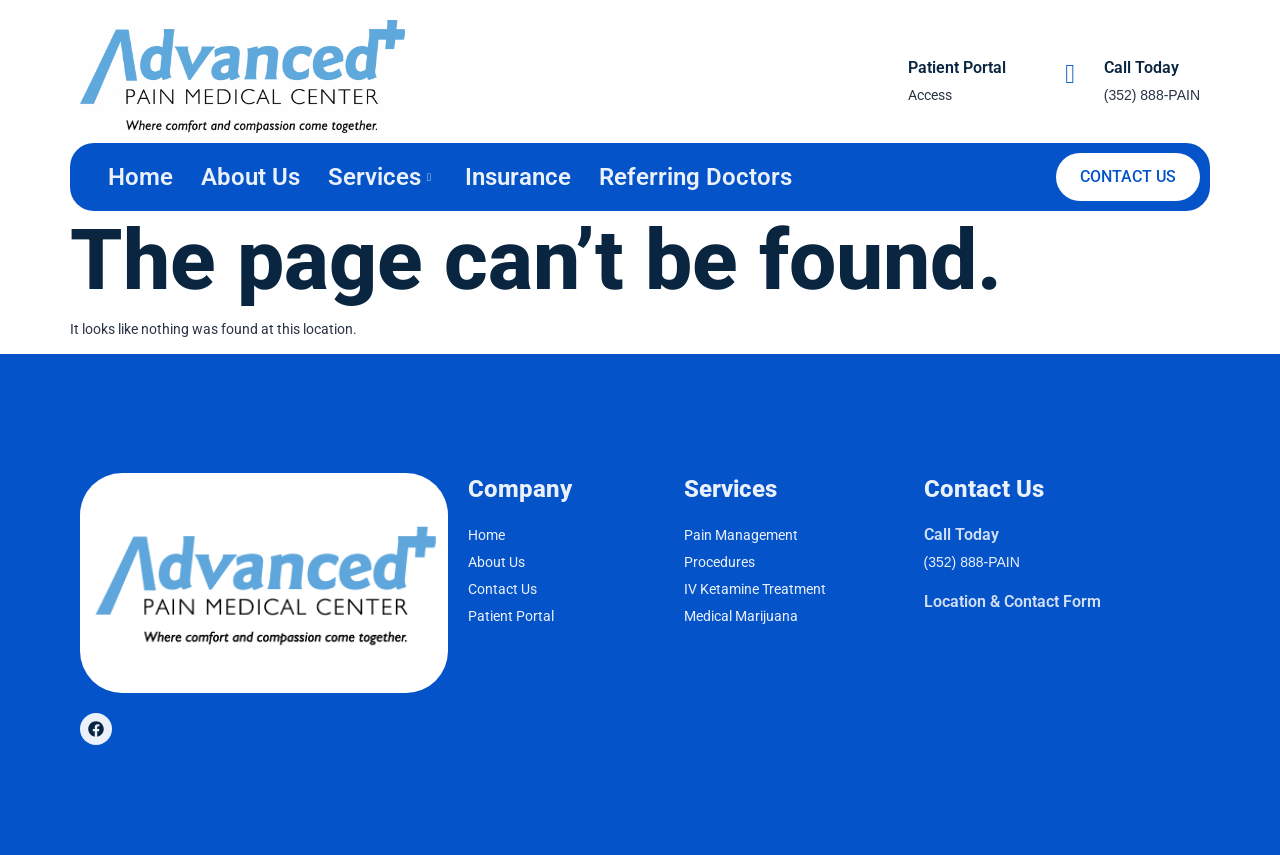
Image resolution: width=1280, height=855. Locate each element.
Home (140, 177)
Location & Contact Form (1012, 601)
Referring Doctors (695, 177)
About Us (250, 177)
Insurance (518, 177)
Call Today (1141, 67)
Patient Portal (957, 67)
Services (379, 177)
